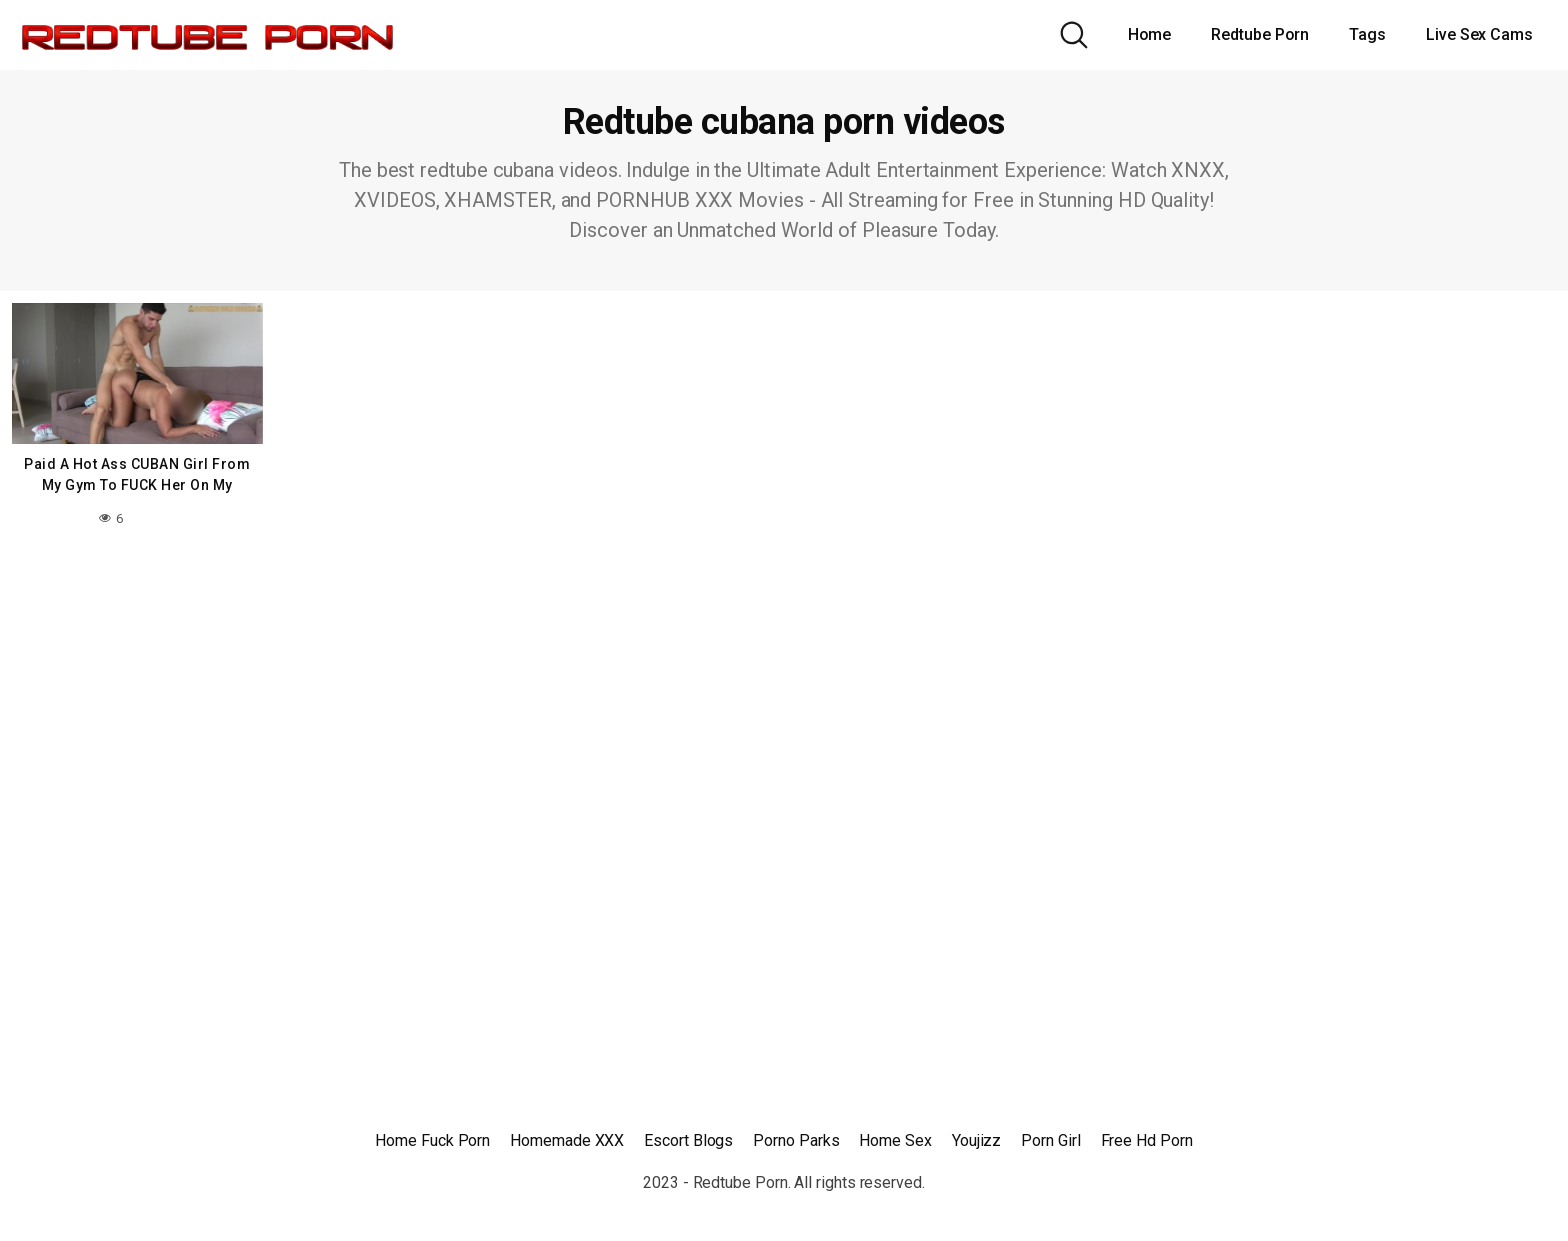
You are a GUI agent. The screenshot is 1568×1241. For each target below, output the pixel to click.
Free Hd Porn (1147, 1140)
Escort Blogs (688, 1140)
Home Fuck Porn (432, 1140)
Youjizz (976, 1140)
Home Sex (895, 1140)
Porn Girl (1050, 1140)
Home (1150, 34)
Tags (1367, 34)
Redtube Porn (1260, 34)
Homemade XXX (567, 1140)
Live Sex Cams (1479, 34)
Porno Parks (796, 1140)
